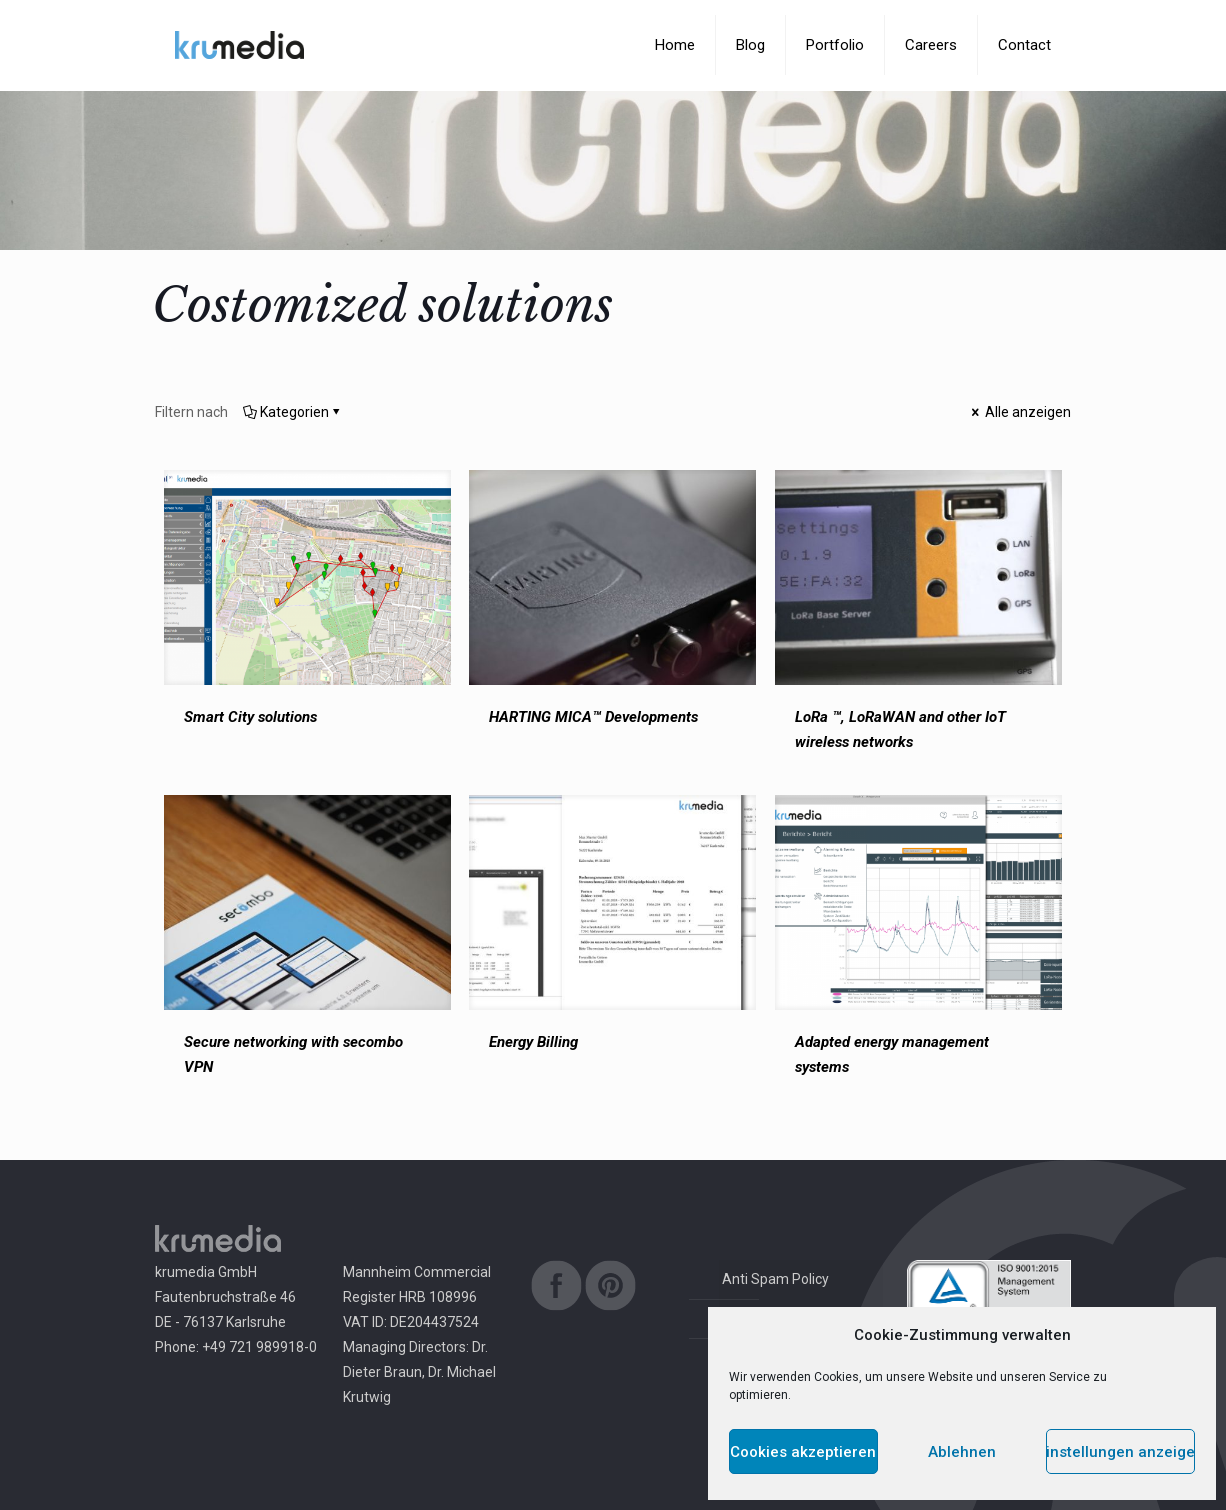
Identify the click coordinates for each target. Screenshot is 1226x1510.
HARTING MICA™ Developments (593, 717)
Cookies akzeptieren (803, 1452)
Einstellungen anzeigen (1120, 1452)
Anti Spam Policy (775, 1279)
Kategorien (293, 412)
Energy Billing (533, 1042)
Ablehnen (962, 1452)
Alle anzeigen (1019, 412)
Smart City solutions (250, 717)
